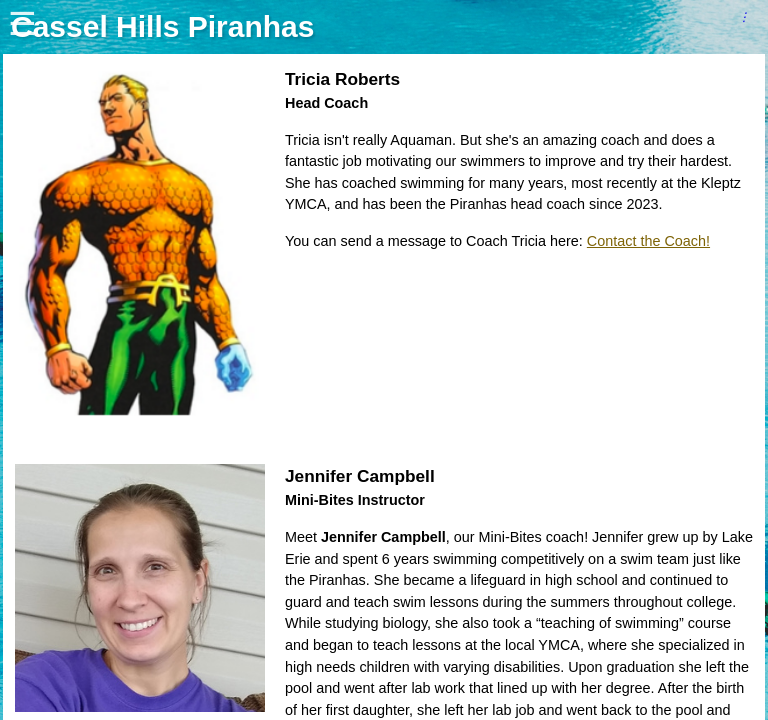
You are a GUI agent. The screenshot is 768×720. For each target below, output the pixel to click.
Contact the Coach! (648, 241)
